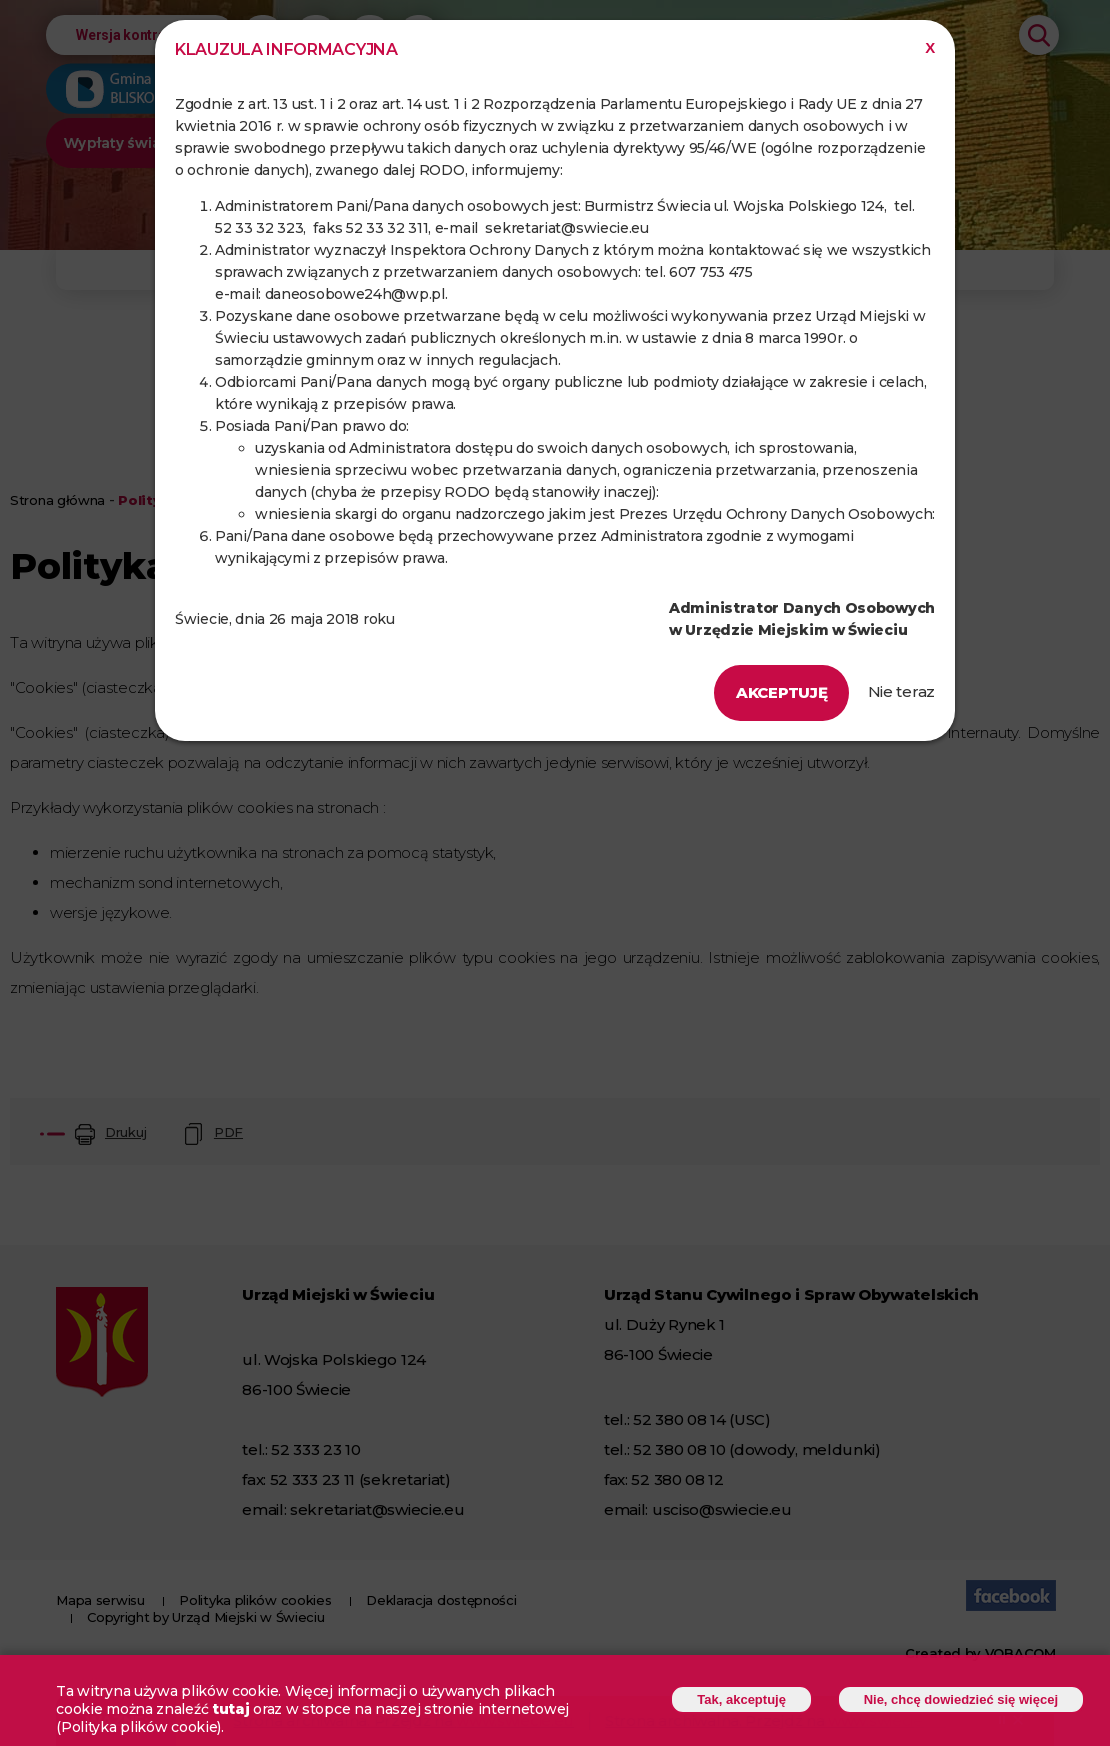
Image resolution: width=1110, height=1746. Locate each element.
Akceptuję (781, 692)
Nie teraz (901, 691)
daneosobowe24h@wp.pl (355, 294)
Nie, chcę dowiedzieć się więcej (961, 1702)
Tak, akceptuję (741, 1702)
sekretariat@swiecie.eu (566, 228)
